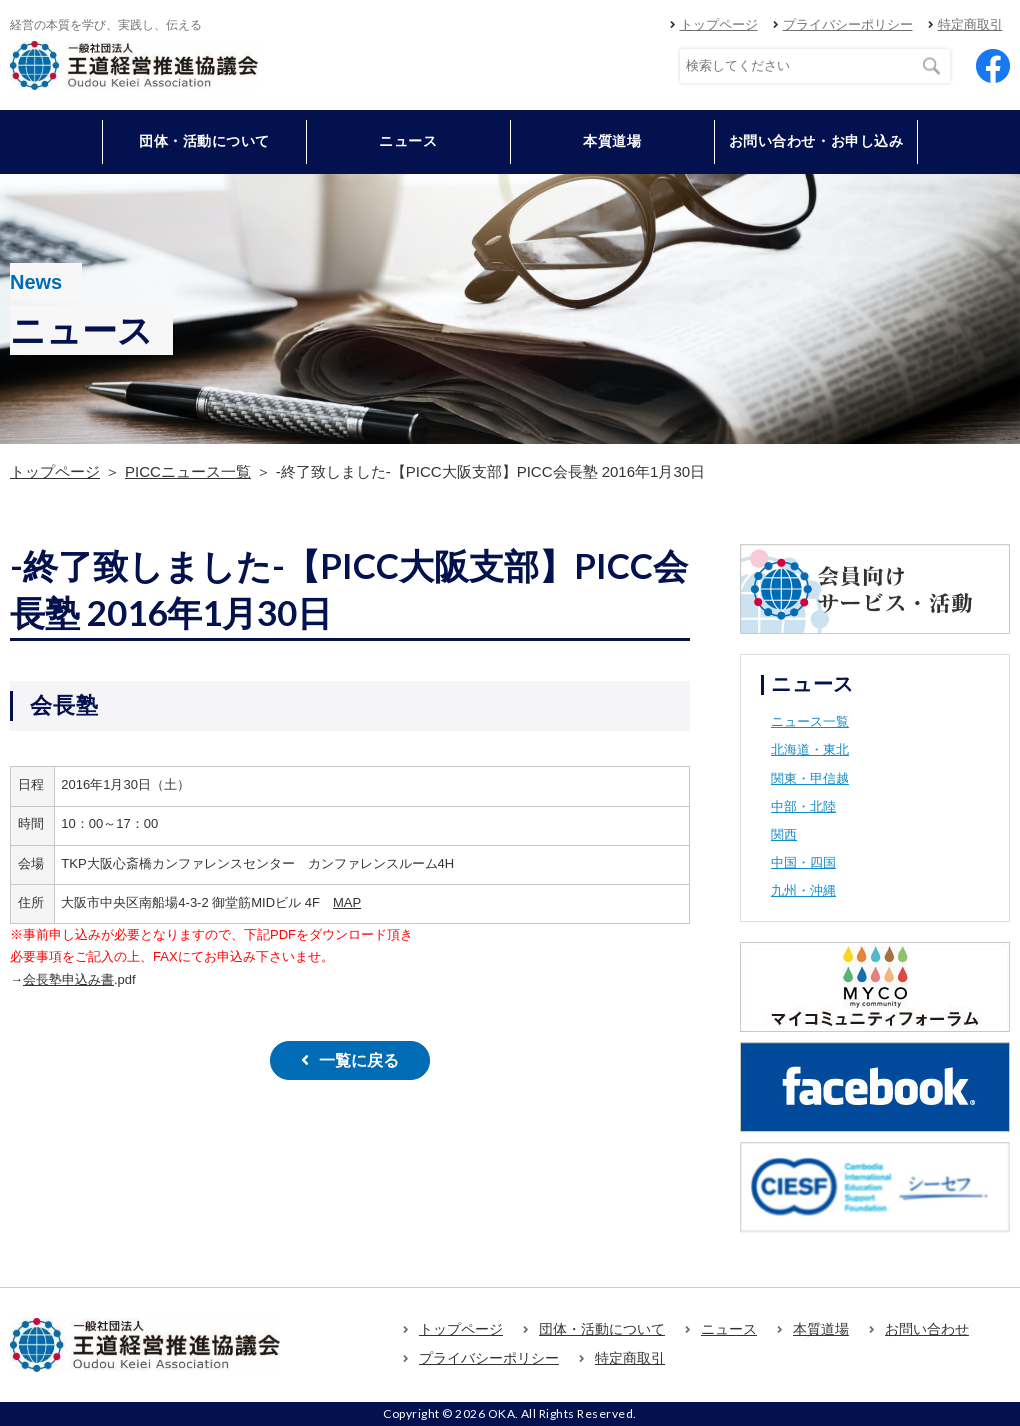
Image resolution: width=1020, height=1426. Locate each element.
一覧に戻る (359, 1060)
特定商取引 (970, 24)
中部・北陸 (803, 806)
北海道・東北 (810, 749)
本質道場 (612, 141)
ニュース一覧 (810, 721)
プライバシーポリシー (848, 24)
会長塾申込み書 (68, 979)
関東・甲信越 (810, 778)
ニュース (408, 141)
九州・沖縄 (803, 890)
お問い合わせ (927, 1329)
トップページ (719, 24)
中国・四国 (803, 862)
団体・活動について (602, 1329)
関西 (784, 834)
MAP (347, 902)
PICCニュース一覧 (188, 471)
